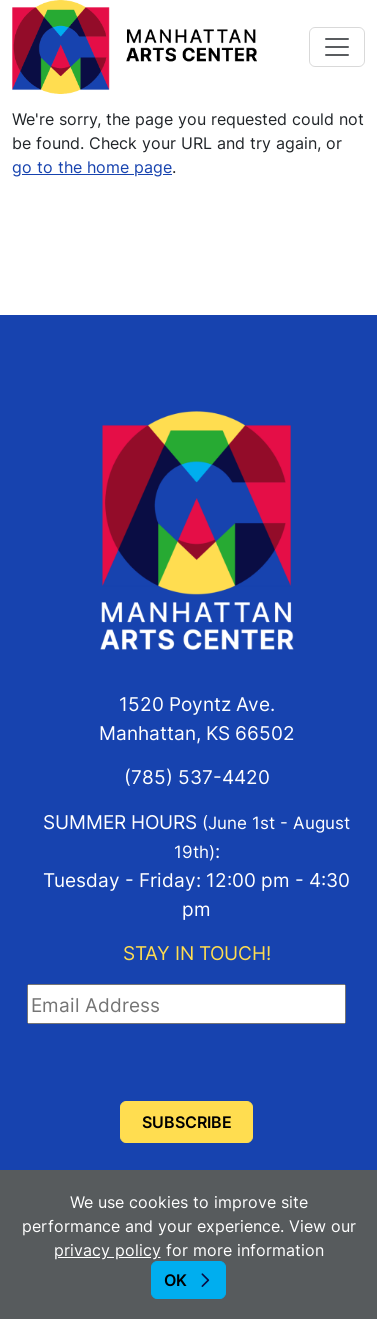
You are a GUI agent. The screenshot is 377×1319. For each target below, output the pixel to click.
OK (175, 1280)
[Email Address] (186, 1004)
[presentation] (179, 1063)
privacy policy (107, 1250)
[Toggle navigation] (337, 47)
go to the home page (92, 167)
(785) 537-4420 (197, 776)
